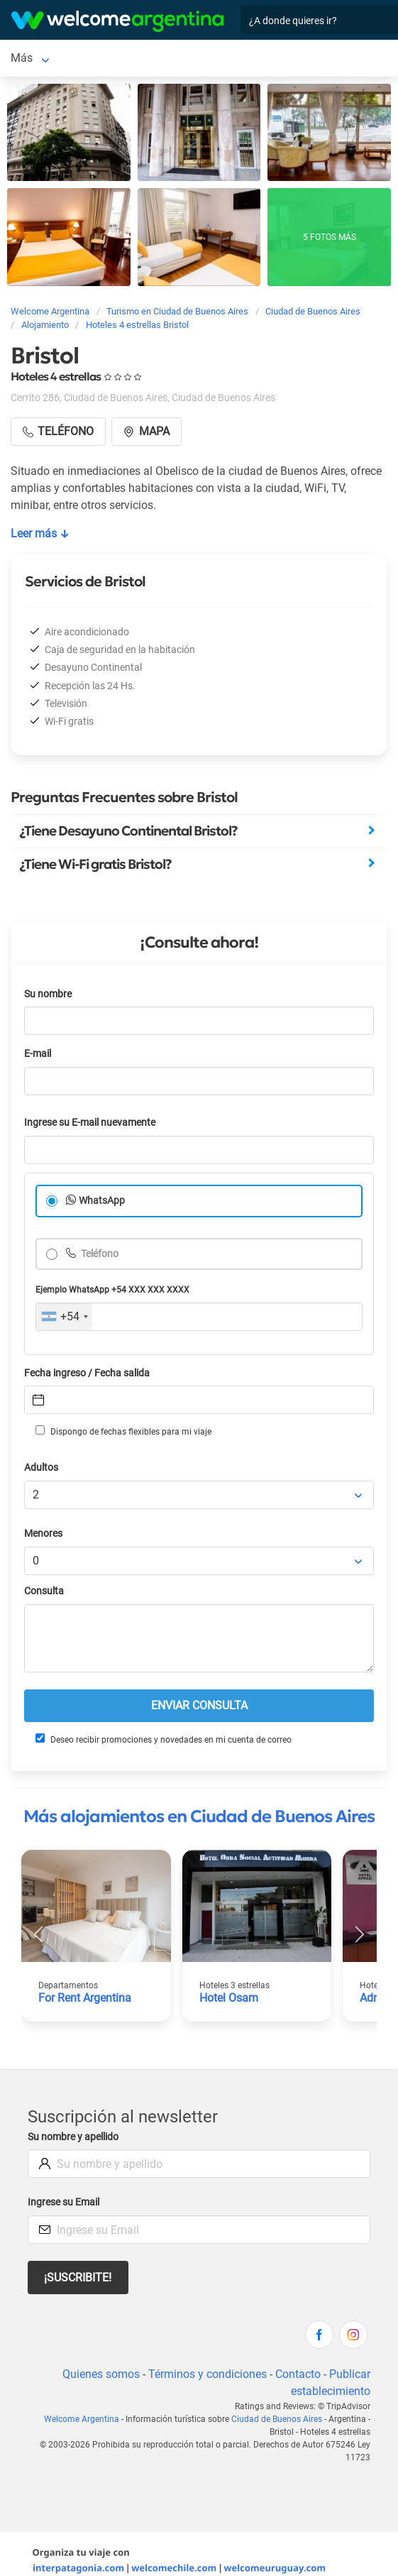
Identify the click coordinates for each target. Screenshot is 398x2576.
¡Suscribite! (77, 2277)
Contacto (298, 2374)
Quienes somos (101, 2374)
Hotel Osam (228, 1998)
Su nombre (48, 994)
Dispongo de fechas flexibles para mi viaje (123, 1431)
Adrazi (376, 1998)
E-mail (37, 1054)
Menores (43, 1534)
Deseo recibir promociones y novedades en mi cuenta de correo (163, 1739)
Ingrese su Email (63, 2202)
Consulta (44, 1591)
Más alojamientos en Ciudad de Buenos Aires (199, 1816)
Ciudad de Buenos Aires (276, 2419)
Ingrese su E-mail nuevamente (89, 1123)
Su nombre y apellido (73, 2137)
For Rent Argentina (84, 1998)
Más (22, 58)
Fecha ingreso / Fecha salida (87, 1373)
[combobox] (64, 1316)
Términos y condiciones (207, 2374)
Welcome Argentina (81, 2419)
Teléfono (98, 1254)
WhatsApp (102, 1201)
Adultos (41, 1468)
